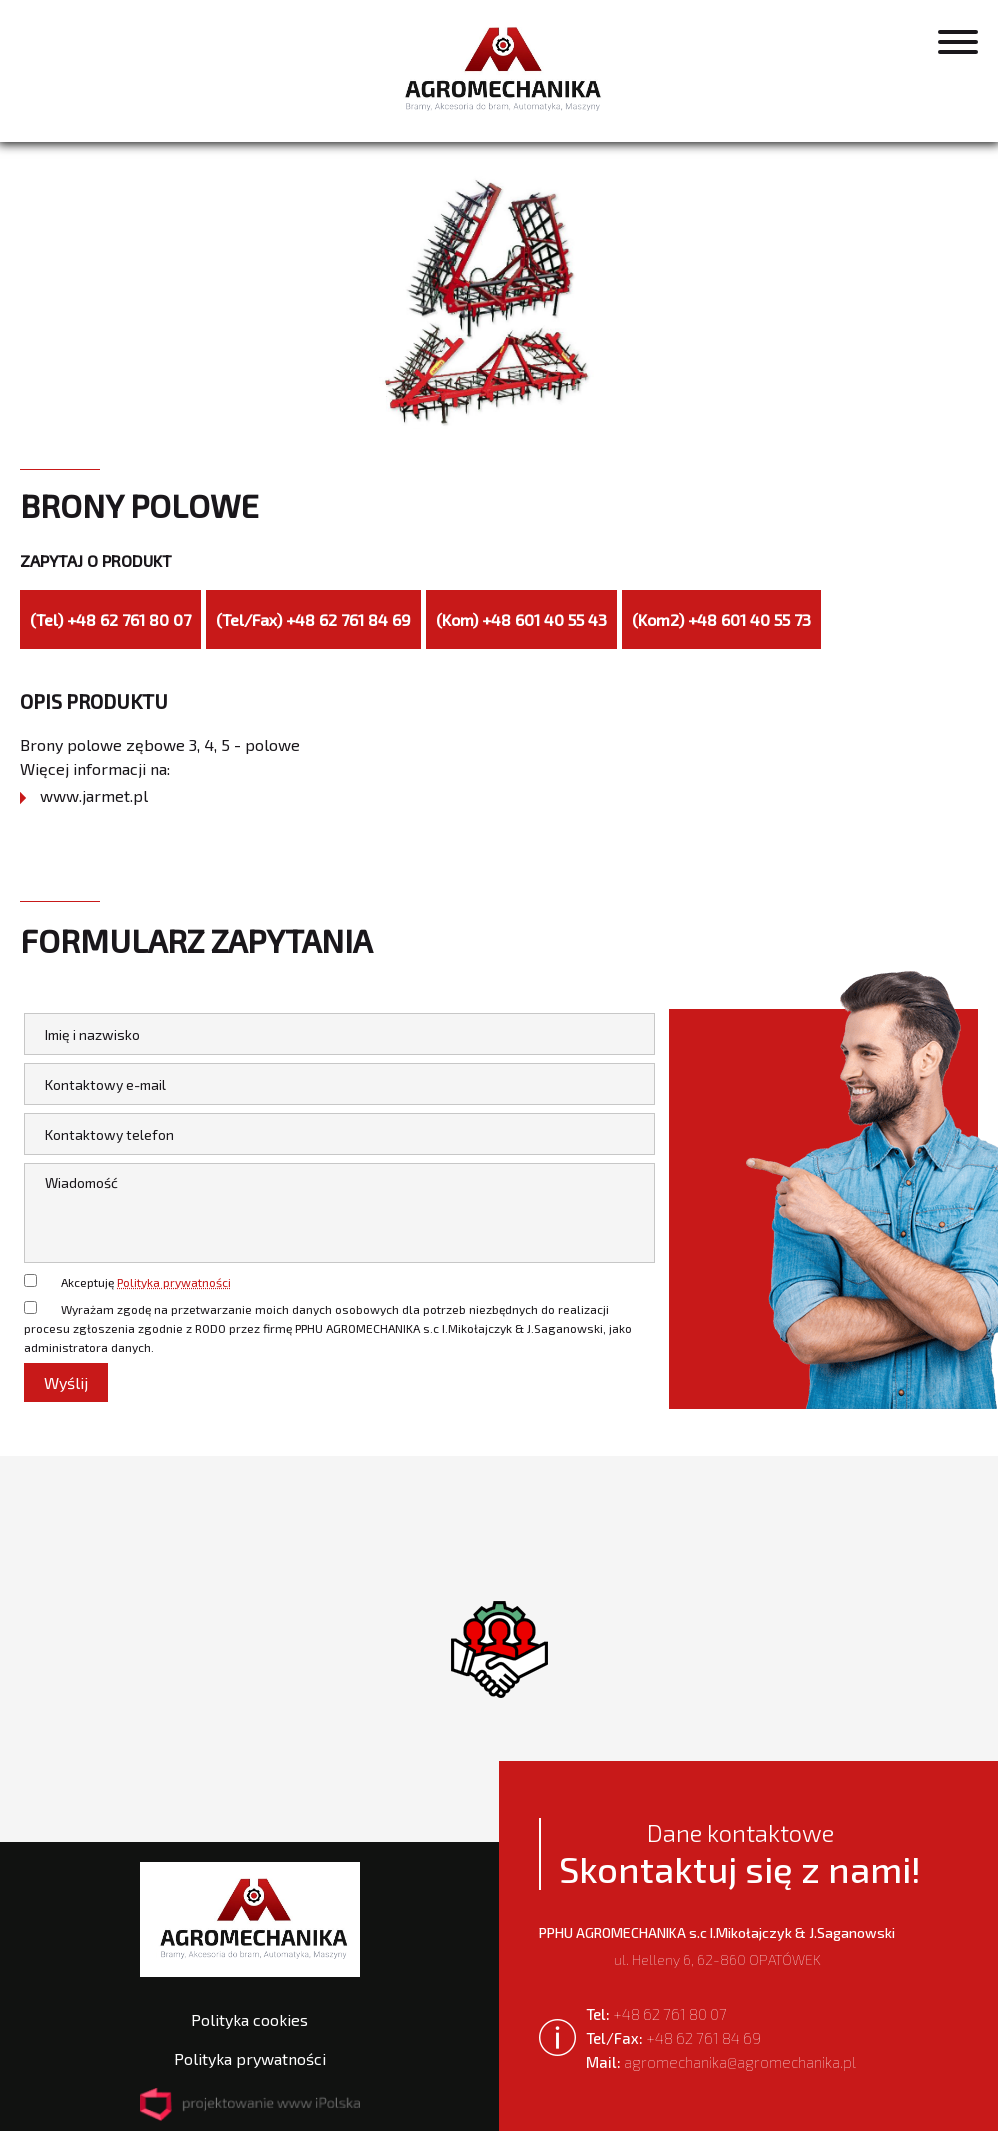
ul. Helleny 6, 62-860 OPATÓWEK (717, 1946)
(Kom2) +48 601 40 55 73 (721, 619)
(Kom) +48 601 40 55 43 (521, 619)
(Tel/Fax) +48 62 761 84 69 (313, 619)
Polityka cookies (249, 2019)
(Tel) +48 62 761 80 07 (110, 619)
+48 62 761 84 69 (673, 2038)
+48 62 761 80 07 (656, 2014)
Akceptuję (146, 1282)
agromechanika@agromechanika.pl (721, 2062)
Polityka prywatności (174, 1282)
